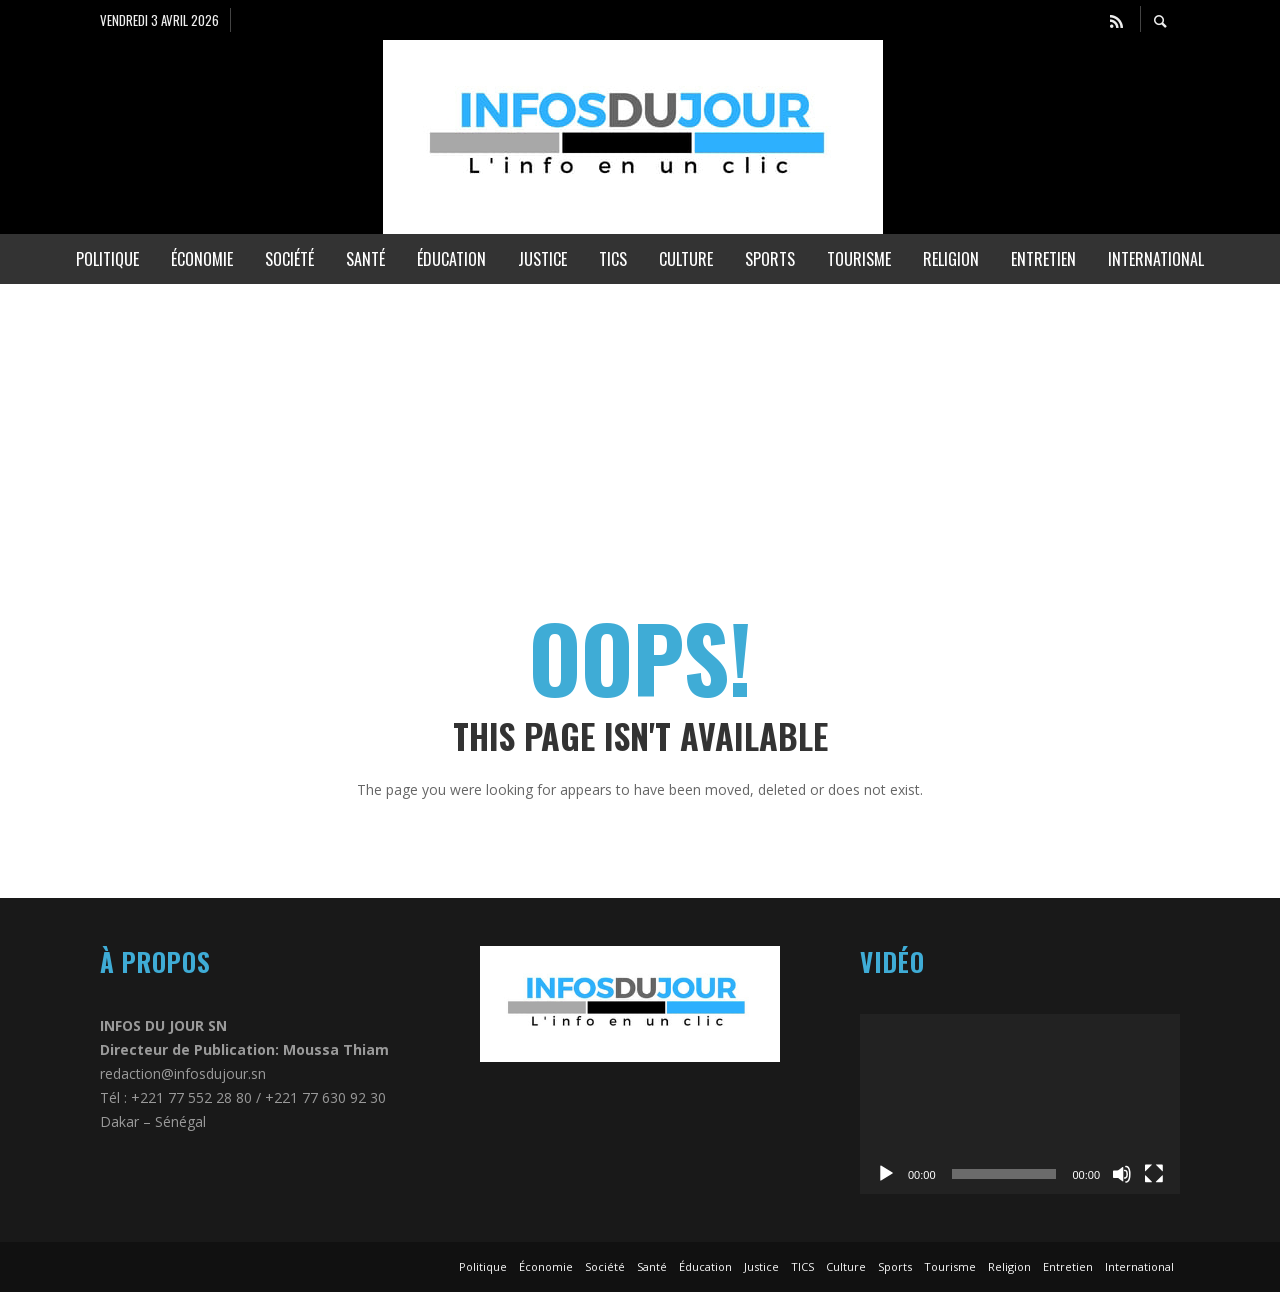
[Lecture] (886, 1174)
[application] (1020, 1104)
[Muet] (1122, 1174)
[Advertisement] (600, 424)
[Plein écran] (1154, 1174)
